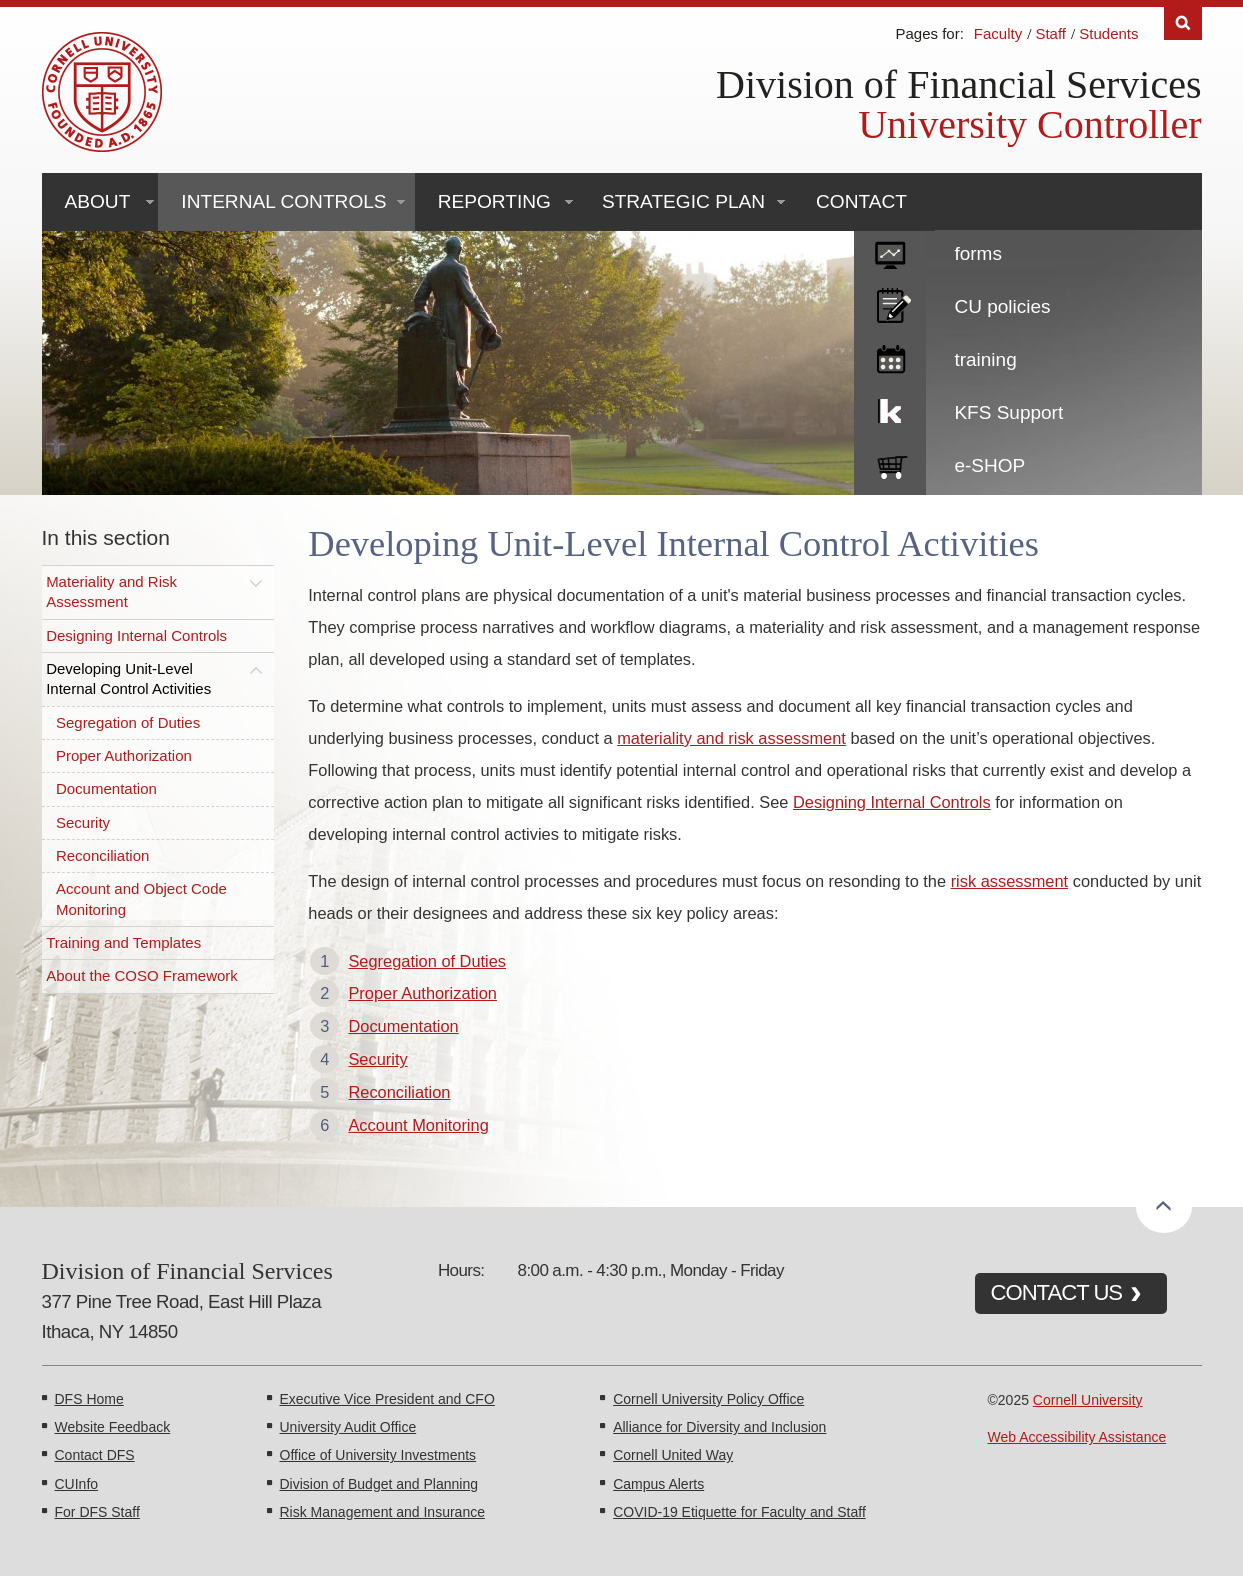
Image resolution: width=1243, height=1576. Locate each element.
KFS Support (1008, 412)
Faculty (998, 33)
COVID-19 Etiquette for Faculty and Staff (739, 1512)
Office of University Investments (378, 1455)
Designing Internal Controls (136, 635)
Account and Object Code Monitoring (141, 898)
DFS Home (89, 1399)
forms (978, 253)
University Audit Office (348, 1427)
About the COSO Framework (142, 975)
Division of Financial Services (958, 84)
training (985, 359)
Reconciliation (102, 855)
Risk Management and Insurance (382, 1512)
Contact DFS (95, 1455)
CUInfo (77, 1484)
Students (1108, 33)
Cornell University (1088, 1400)
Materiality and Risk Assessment (111, 591)
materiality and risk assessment (731, 738)
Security (83, 822)
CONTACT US (1057, 1292)
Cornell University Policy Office (708, 1399)
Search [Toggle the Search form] (1183, 23)
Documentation (106, 788)
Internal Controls (283, 201)
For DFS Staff (97, 1512)
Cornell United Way (673, 1455)
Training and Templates (123, 942)
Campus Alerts (658, 1484)
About (98, 201)
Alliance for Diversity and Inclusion (719, 1427)
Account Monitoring (418, 1125)
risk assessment (1010, 881)
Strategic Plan (683, 201)
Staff (1050, 33)
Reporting (494, 201)
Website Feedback (113, 1427)
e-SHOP (989, 465)
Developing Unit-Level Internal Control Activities (128, 678)
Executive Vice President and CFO (387, 1399)
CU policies (1002, 306)
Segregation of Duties (128, 722)
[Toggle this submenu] (256, 582)
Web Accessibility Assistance (1077, 1437)
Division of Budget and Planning (379, 1484)
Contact (861, 201)
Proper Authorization (124, 755)
